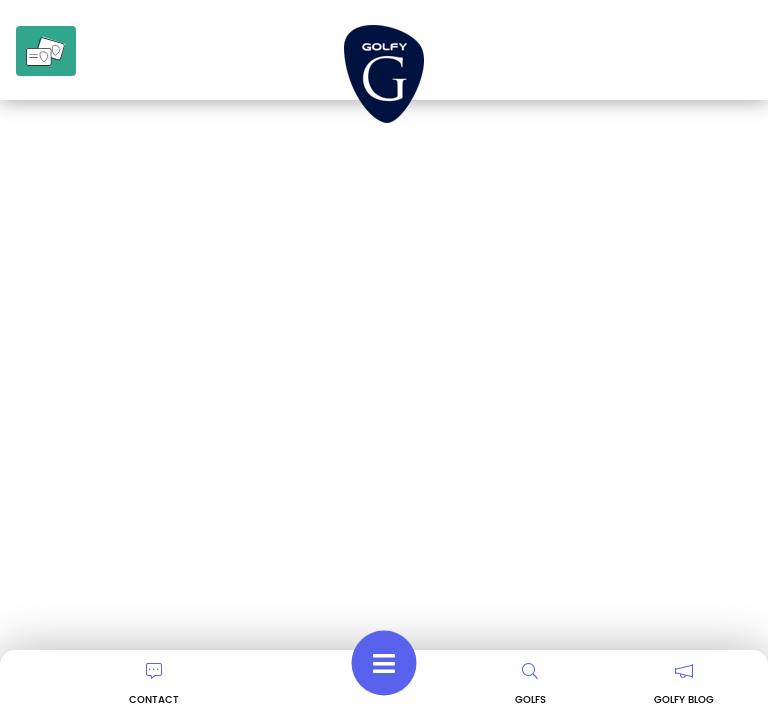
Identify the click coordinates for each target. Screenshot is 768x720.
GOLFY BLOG (684, 685)
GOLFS (530, 685)
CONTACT (154, 685)
